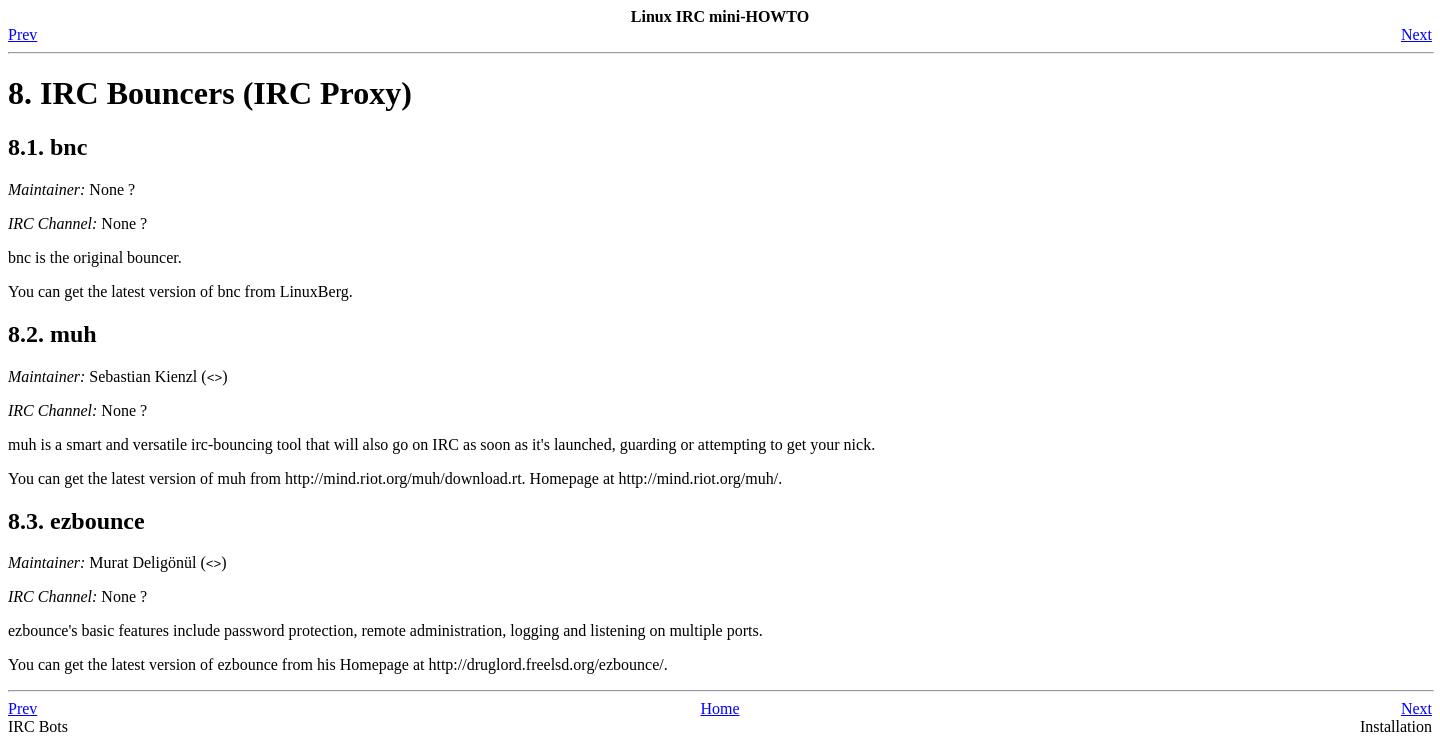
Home (719, 708)
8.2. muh (52, 334)
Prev (22, 34)
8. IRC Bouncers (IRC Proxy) (210, 93)
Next (1416, 34)
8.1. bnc (47, 147)
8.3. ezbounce (76, 521)
